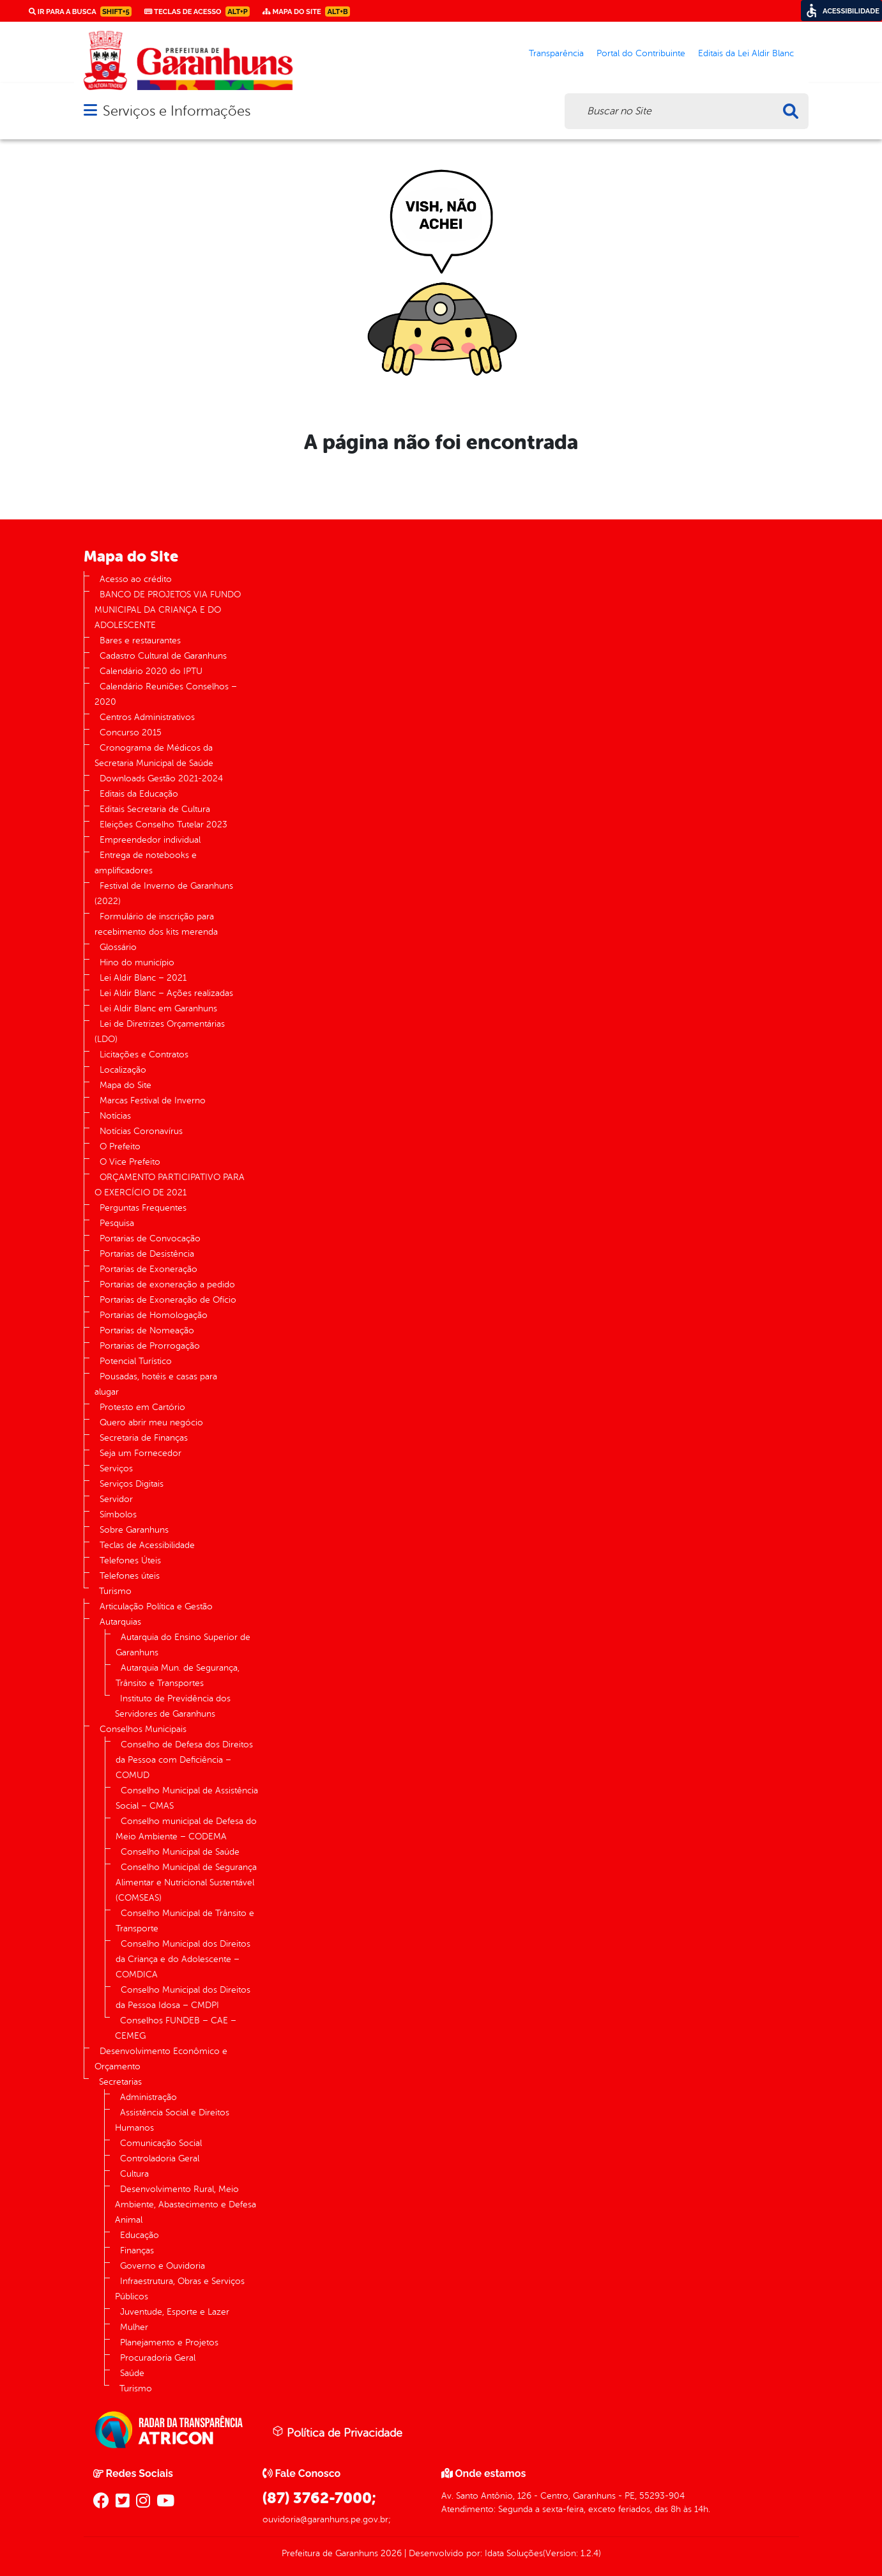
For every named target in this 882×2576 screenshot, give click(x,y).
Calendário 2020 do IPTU (151, 671)
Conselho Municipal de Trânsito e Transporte (185, 1920)
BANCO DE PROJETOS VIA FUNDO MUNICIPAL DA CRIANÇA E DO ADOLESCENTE (168, 610)
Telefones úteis (130, 1576)
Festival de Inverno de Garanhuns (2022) (164, 893)
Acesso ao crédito (136, 579)
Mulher (134, 2327)
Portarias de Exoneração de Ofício (168, 1300)
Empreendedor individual (150, 840)
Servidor (116, 1499)
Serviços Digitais (131, 1484)
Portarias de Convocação (150, 1238)
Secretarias (120, 2082)
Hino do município (137, 962)
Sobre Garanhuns (134, 1530)
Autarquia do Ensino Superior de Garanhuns (183, 1644)
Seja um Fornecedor (140, 1453)
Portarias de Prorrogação (150, 1346)
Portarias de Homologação (154, 1315)
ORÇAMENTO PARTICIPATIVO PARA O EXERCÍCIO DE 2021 (170, 1184)
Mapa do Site (125, 1085)
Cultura (134, 2174)
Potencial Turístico (136, 1361)
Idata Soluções (514, 2553)
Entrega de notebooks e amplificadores (146, 862)
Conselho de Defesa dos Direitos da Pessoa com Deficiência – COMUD (184, 1760)
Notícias (115, 1116)
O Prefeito (120, 1146)
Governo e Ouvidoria (162, 2266)
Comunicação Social (161, 2143)
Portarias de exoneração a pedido (167, 1284)
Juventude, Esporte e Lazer (174, 2312)
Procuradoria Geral (157, 2358)
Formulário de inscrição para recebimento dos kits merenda (156, 924)
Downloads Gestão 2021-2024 (161, 778)
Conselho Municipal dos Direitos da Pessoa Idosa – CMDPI (183, 1997)
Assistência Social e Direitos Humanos (172, 2120)
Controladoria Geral (159, 2158)
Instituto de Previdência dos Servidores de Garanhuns (173, 1706)
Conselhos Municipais (143, 1729)
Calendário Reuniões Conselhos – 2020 (166, 694)
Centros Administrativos (147, 717)
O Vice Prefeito (130, 1162)
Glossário (118, 947)
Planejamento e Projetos (169, 2342)
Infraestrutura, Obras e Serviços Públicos (180, 2288)
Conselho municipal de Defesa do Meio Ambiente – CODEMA (186, 1828)
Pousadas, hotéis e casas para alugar (156, 1384)
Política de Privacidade (337, 2432)
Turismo (115, 1591)
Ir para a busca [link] (80, 11)
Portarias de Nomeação (147, 1330)
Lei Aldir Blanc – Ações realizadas (166, 993)
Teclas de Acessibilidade (147, 1545)
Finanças (137, 2250)
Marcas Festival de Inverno (153, 1100)
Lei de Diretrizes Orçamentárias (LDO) (160, 1031)
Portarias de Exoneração (148, 1269)
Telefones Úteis (130, 1560)
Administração (148, 2097)
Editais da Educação (139, 794)
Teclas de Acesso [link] (197, 11)
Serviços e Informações (176, 111)
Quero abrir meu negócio (151, 1422)
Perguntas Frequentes (143, 1208)
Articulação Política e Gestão (156, 1606)
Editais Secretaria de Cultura (155, 809)
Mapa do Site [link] (306, 11)
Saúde (132, 2373)
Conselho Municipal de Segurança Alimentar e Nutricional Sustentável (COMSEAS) (186, 1882)
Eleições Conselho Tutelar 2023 (163, 824)
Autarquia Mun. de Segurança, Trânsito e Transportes (178, 1675)
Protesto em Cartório (142, 1407)
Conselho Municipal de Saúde (180, 1852)
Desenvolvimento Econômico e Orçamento (161, 2058)
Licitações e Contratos (144, 1054)
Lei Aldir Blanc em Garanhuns (158, 1008)
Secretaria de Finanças (144, 1438)
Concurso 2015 (131, 732)
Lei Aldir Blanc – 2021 (143, 978)
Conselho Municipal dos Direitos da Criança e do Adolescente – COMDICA (183, 1959)
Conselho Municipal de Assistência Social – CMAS (187, 1798)
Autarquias (120, 1622)
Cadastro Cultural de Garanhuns (163, 656)
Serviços (116, 1468)
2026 (390, 2553)
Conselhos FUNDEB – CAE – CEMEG (175, 2028)
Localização (123, 1070)
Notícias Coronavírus (141, 1131)
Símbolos (118, 1514)
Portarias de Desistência (147, 1254)
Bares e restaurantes (140, 640)
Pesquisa (117, 1223)
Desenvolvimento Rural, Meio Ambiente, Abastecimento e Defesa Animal (185, 2204)
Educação (139, 2235)
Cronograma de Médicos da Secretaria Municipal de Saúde (154, 755)
